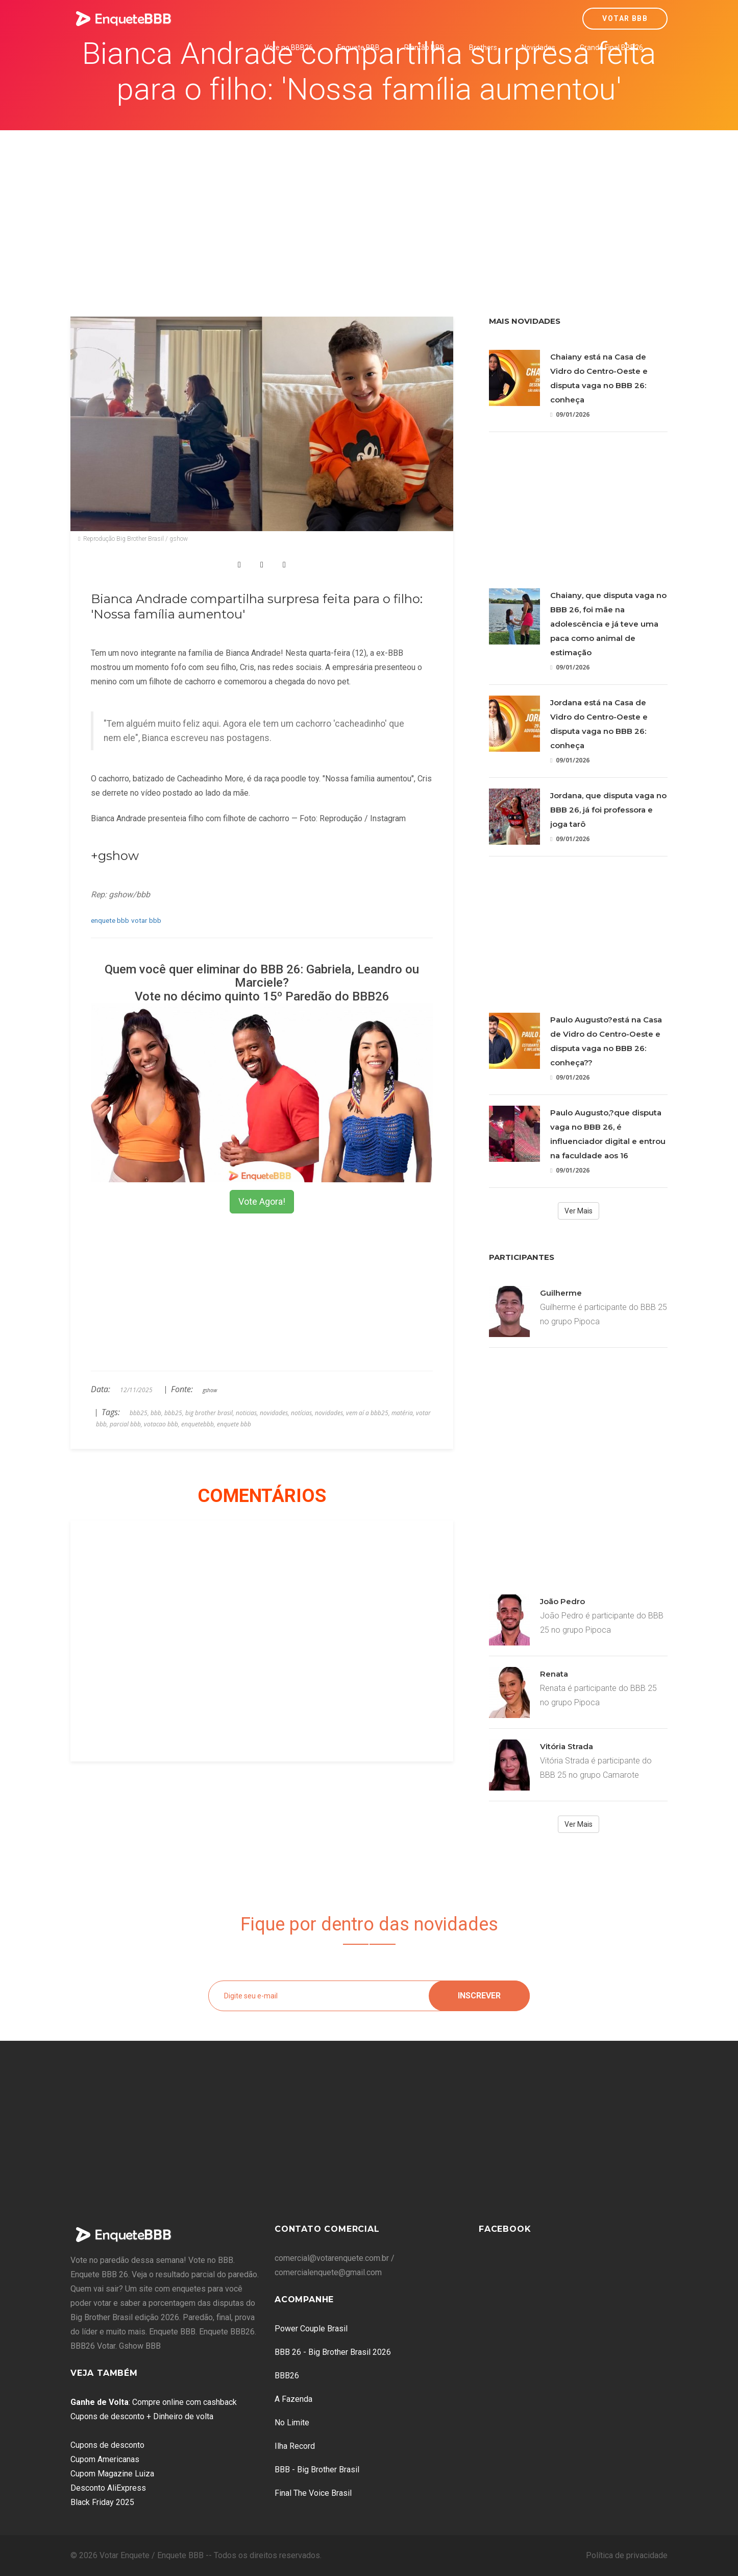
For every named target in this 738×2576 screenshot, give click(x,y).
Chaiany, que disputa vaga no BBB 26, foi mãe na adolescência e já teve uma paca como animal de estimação (608, 623)
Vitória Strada (566, 1746)
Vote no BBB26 (288, 47)
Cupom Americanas (104, 2459)
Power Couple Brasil (311, 2328)
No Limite (292, 2422)
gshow (210, 1390)
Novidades (538, 47)
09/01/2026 (569, 414)
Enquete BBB (358, 47)
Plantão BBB (424, 47)
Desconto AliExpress (108, 2488)
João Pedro (562, 1601)
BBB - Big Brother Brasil (317, 2469)
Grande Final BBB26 (611, 47)
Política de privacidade (627, 2555)
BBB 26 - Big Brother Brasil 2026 (333, 2352)
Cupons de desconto (107, 2445)
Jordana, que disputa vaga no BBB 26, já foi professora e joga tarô (608, 810)
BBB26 (287, 2375)
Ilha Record (295, 2446)
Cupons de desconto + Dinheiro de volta (141, 2416)
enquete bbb (110, 920)
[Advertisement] (369, 206)
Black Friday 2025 (102, 2502)
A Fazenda (293, 2399)
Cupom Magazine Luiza (112, 2473)
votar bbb (146, 920)
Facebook (505, 2229)
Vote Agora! (261, 1201)
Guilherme (561, 1293)
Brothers (483, 47)
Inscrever (479, 1995)
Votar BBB (625, 18)
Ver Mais (578, 1211)
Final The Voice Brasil (313, 2493)
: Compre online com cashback (153, 2402)
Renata (554, 1674)
